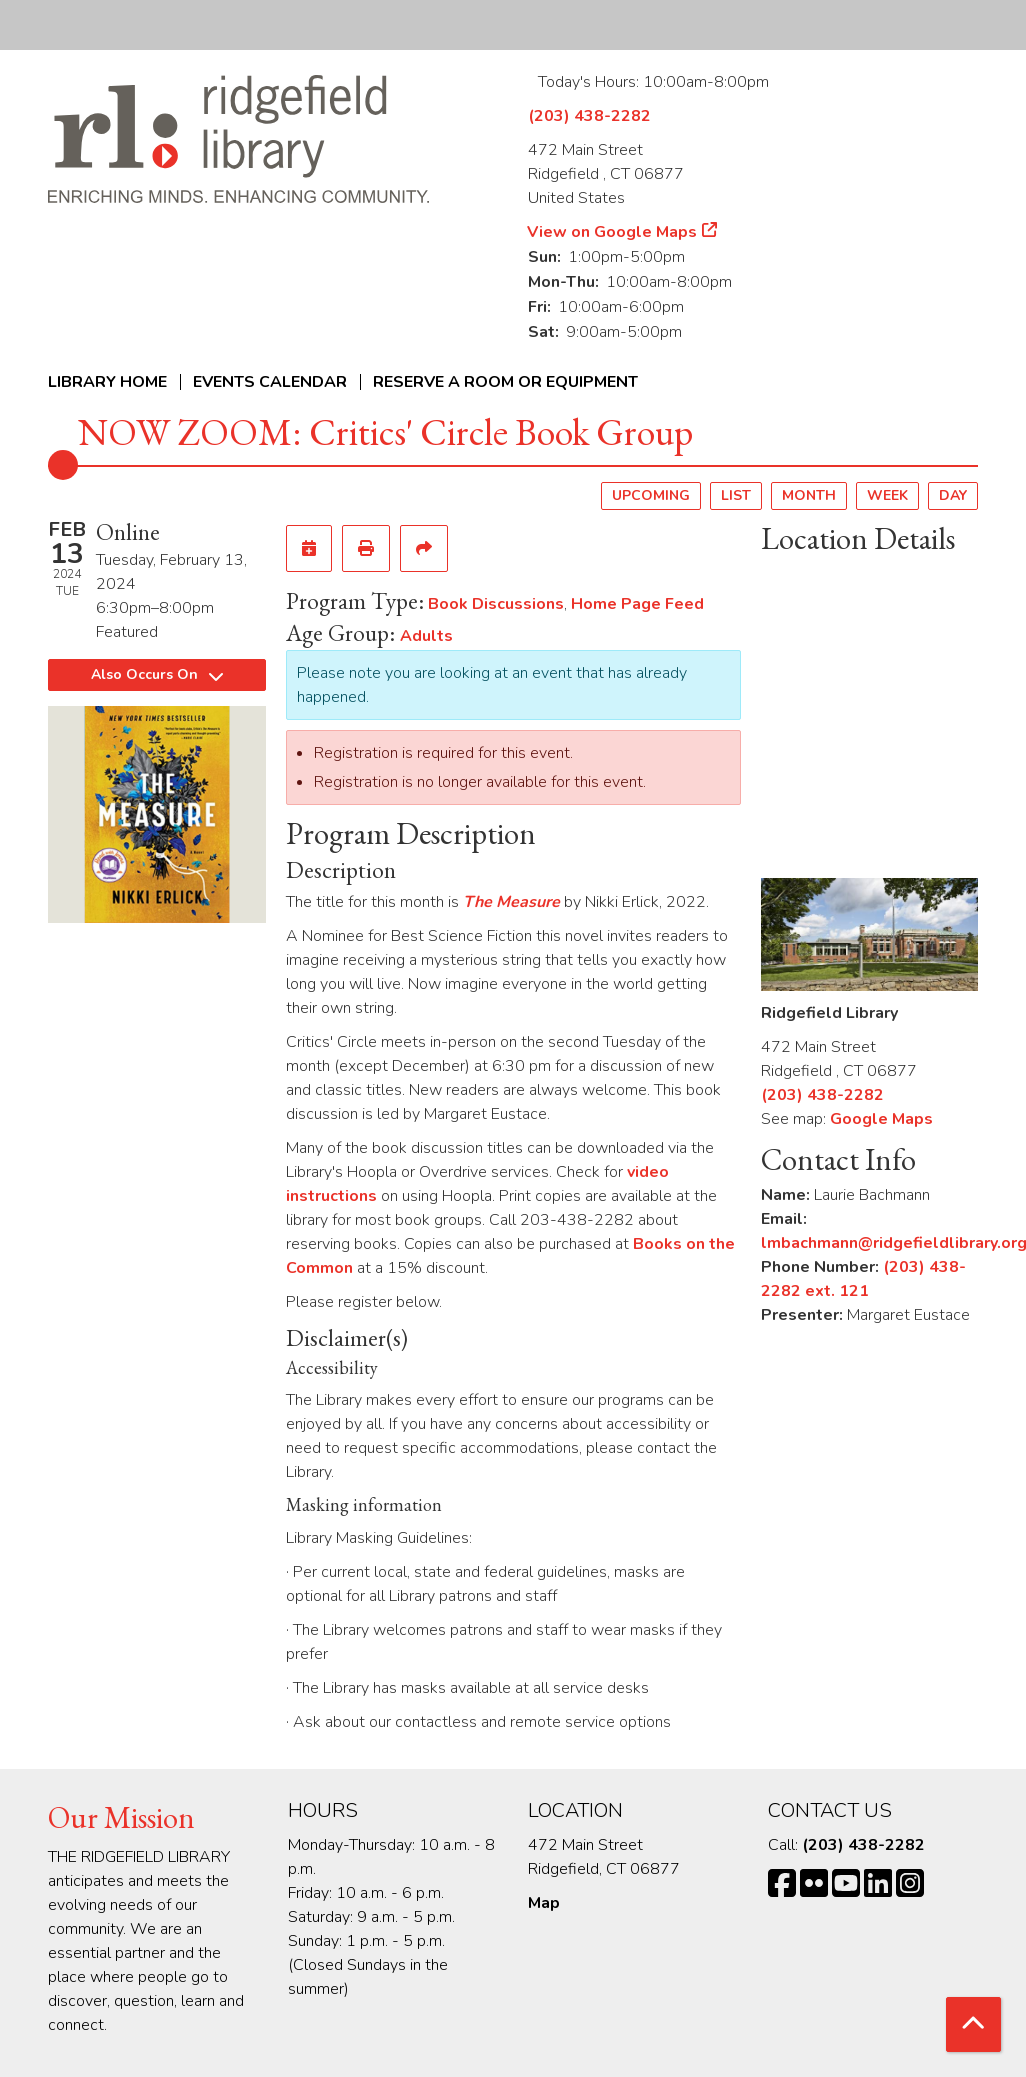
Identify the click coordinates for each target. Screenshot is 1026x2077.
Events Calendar (270, 382)
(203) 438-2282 (589, 116)
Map (544, 1903)
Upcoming (651, 495)
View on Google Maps (612, 232)
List (736, 495)
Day (953, 495)
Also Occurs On (157, 674)
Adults (426, 636)
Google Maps (881, 1119)
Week (887, 495)
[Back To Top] (973, 2024)
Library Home (107, 382)
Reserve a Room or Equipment (505, 382)
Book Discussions (496, 604)
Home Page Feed (637, 604)
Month (809, 495)
